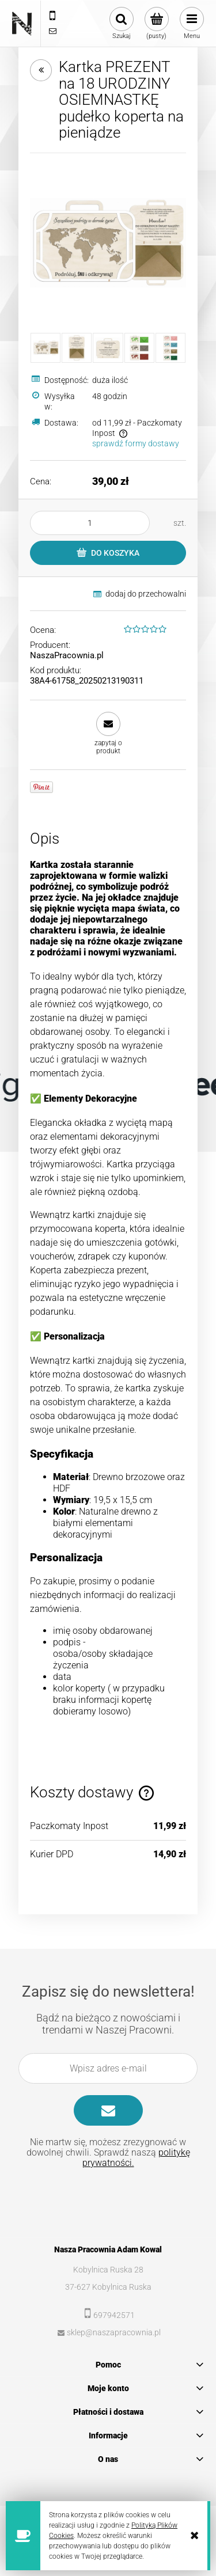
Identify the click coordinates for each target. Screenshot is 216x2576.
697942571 (114, 2315)
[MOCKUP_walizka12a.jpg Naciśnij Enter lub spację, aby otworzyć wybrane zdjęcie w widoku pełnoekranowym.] (108, 242)
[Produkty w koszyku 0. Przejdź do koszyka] (156, 23)
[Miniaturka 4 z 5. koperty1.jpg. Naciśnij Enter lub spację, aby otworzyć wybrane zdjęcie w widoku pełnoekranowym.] (139, 348)
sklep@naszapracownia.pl (114, 2332)
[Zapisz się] (108, 2110)
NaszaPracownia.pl (67, 655)
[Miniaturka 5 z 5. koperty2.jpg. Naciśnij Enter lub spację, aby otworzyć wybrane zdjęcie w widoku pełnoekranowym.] (170, 348)
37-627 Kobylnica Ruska (108, 2287)
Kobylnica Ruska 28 (108, 2269)
